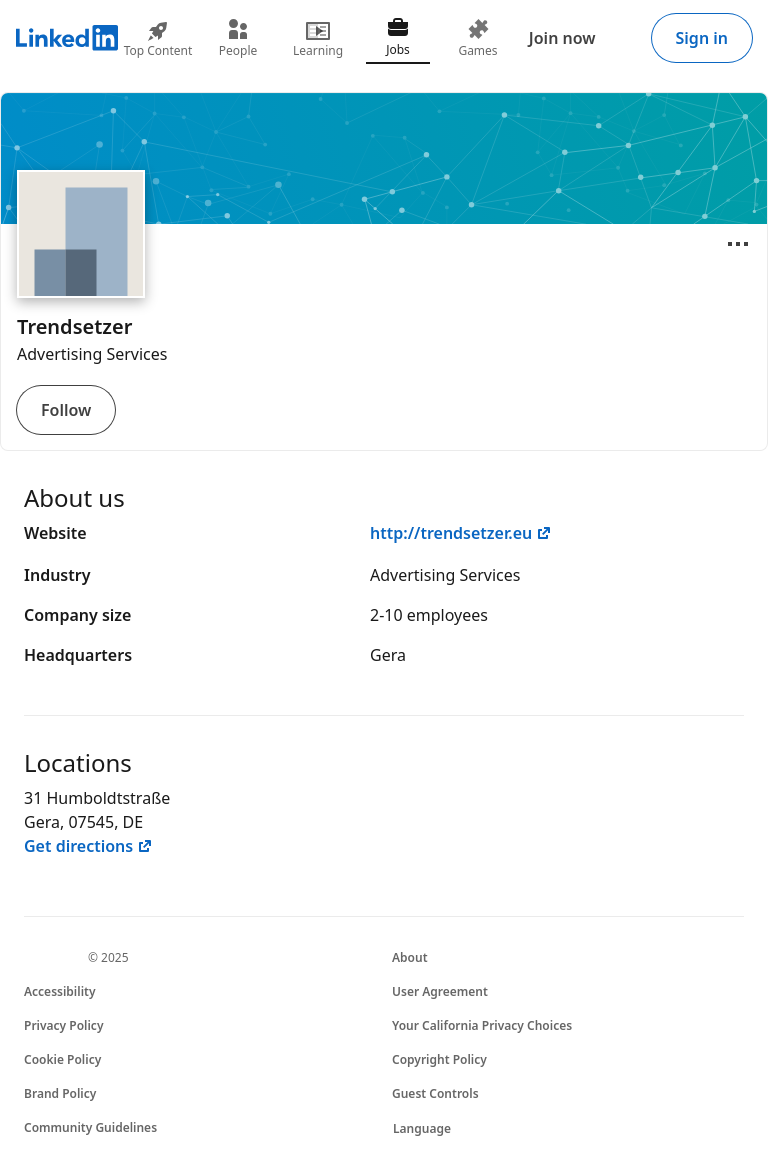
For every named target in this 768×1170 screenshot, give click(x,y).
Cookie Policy (62, 1059)
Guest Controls (435, 1093)
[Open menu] (738, 244)
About (410, 957)
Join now (562, 38)
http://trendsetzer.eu (461, 533)
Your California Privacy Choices (482, 1025)
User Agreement (440, 991)
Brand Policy (60, 1093)
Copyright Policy (439, 1059)
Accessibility (60, 991)
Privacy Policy (63, 1025)
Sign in (702, 38)
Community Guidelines (90, 1127)
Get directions (88, 846)
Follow (66, 410)
